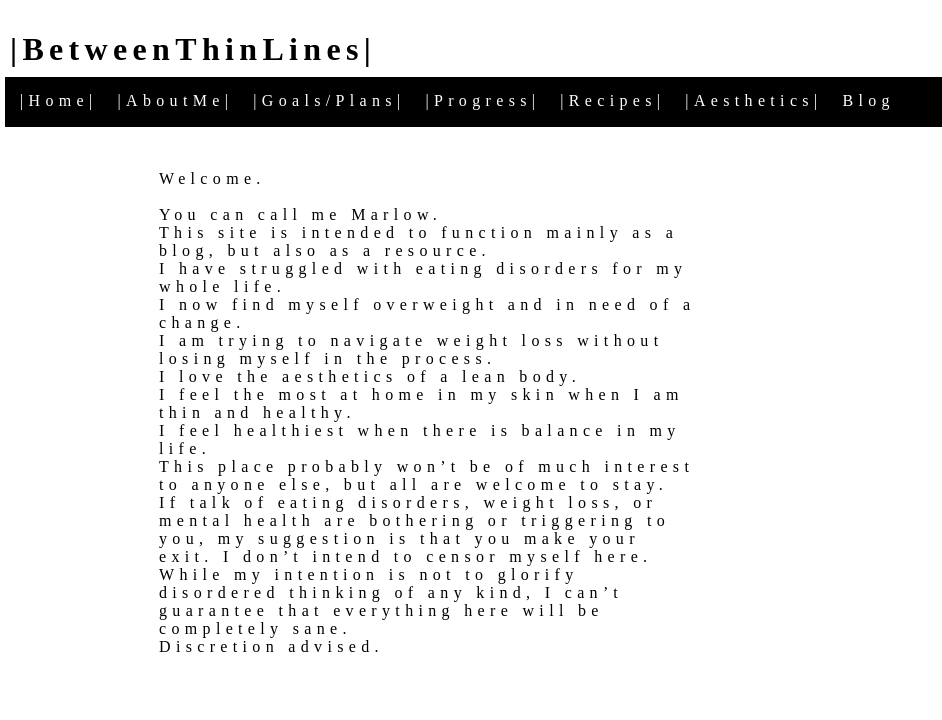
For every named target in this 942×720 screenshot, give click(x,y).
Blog (868, 100)
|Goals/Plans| (329, 100)
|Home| (59, 100)
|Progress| (482, 100)
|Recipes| (612, 100)
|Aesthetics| (753, 100)
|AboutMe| (176, 100)
